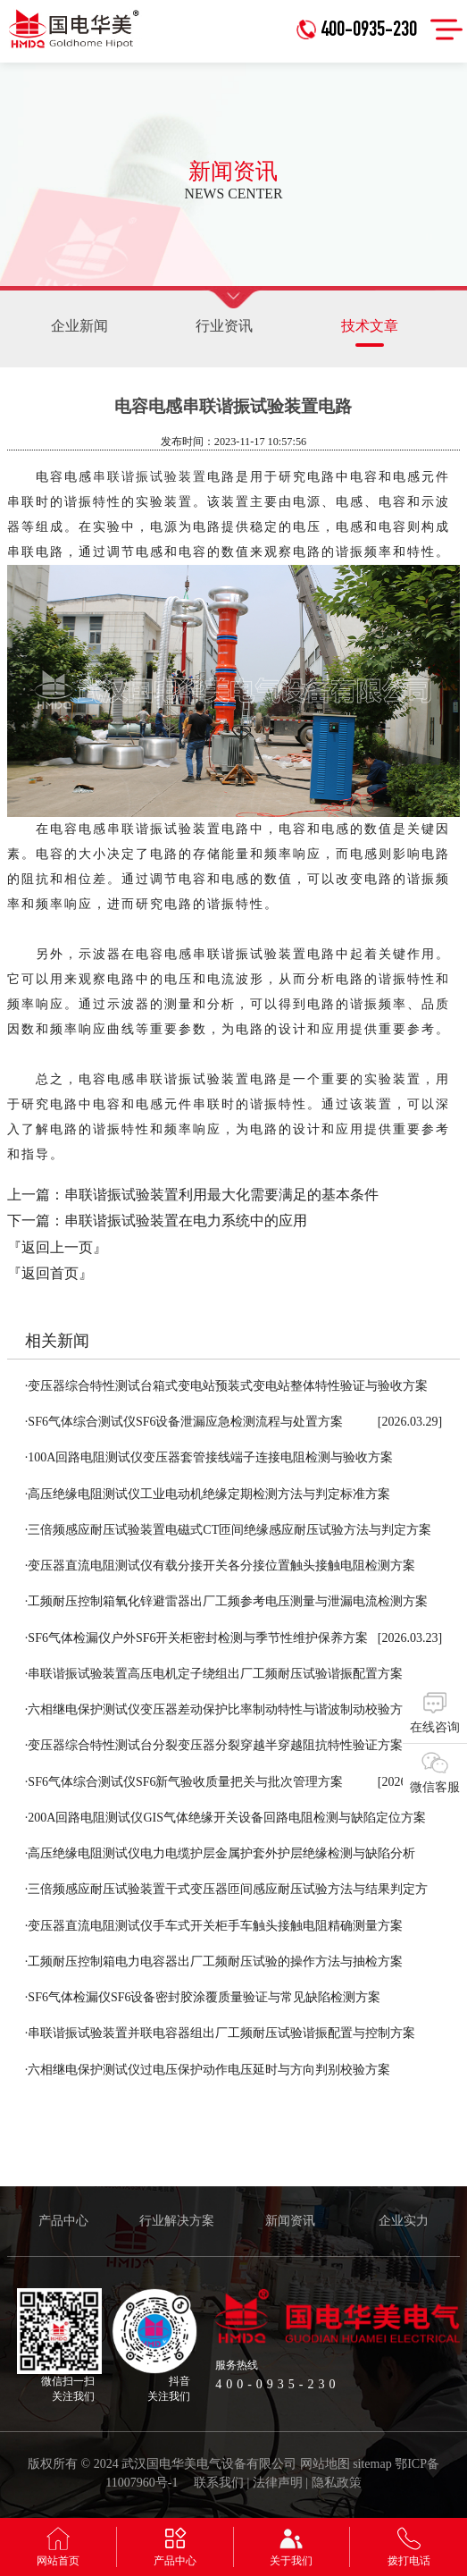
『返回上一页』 (57, 1247)
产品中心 (63, 2220)
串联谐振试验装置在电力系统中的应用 (185, 1220)
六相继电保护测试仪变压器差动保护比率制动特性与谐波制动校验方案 (220, 1709)
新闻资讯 (290, 2220)
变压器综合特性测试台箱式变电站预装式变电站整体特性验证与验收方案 (227, 1386)
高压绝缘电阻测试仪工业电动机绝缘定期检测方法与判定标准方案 (208, 1494)
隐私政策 (337, 2482)
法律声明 (278, 2482)
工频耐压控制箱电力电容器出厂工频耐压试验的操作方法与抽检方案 (214, 1961)
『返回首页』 (50, 1273)
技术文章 (369, 332)
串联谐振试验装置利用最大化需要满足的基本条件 (221, 1194)
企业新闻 (79, 325)
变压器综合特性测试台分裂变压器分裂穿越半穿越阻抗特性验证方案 (214, 1745)
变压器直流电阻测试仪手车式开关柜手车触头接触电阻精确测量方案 (214, 1925)
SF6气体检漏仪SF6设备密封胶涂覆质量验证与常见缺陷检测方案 (203, 1997)
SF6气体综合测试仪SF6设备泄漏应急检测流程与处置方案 (184, 1421)
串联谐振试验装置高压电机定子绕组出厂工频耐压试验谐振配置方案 (214, 1673)
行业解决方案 (176, 2220)
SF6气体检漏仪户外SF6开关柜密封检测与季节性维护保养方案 (197, 1638)
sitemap (372, 2464)
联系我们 (219, 2482)
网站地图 (325, 2464)
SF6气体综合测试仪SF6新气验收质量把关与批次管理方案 (184, 1782)
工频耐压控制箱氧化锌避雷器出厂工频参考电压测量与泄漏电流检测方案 (227, 1601)
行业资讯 (224, 325)
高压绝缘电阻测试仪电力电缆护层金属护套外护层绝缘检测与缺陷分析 (220, 1853)
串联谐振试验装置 (150, 477)
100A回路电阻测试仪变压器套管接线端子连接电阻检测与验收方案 (209, 1457)
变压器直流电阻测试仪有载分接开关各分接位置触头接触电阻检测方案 (220, 1565)
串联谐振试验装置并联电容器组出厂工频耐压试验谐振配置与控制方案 (220, 2033)
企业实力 (404, 2220)
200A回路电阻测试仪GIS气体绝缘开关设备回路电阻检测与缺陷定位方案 (225, 1817)
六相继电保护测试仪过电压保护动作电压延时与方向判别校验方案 (208, 2069)
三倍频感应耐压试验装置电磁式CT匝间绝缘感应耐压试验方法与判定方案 (228, 1529)
